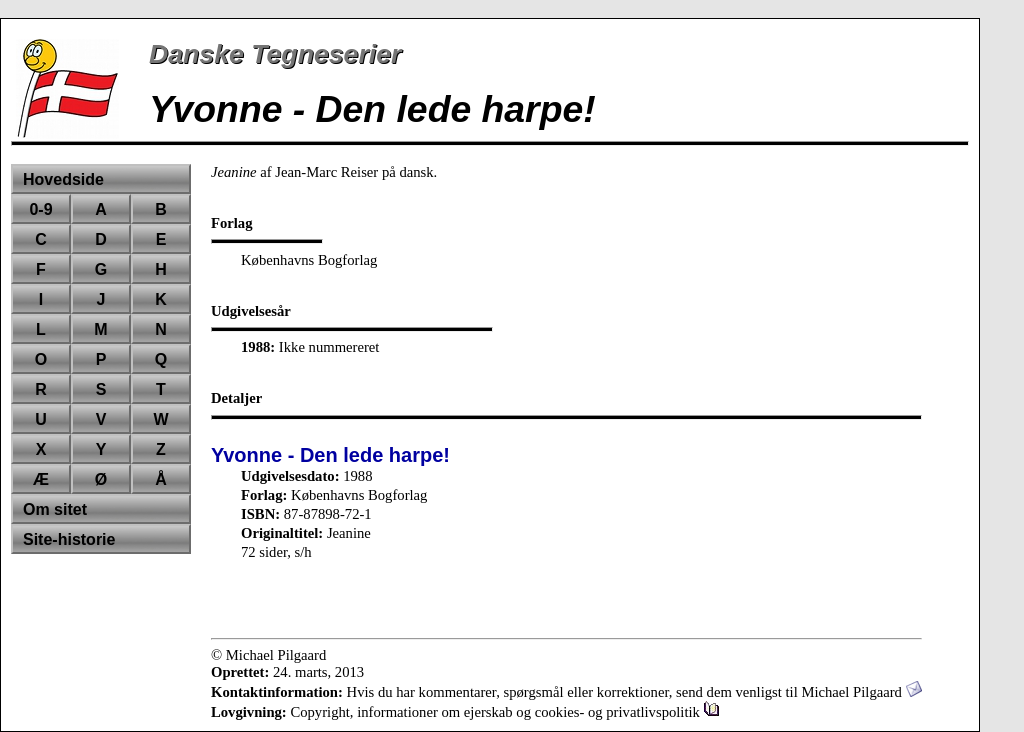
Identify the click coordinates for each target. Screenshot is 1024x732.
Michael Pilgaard (861, 692)
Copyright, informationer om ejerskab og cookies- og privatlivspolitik (504, 712)
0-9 (40, 209)
